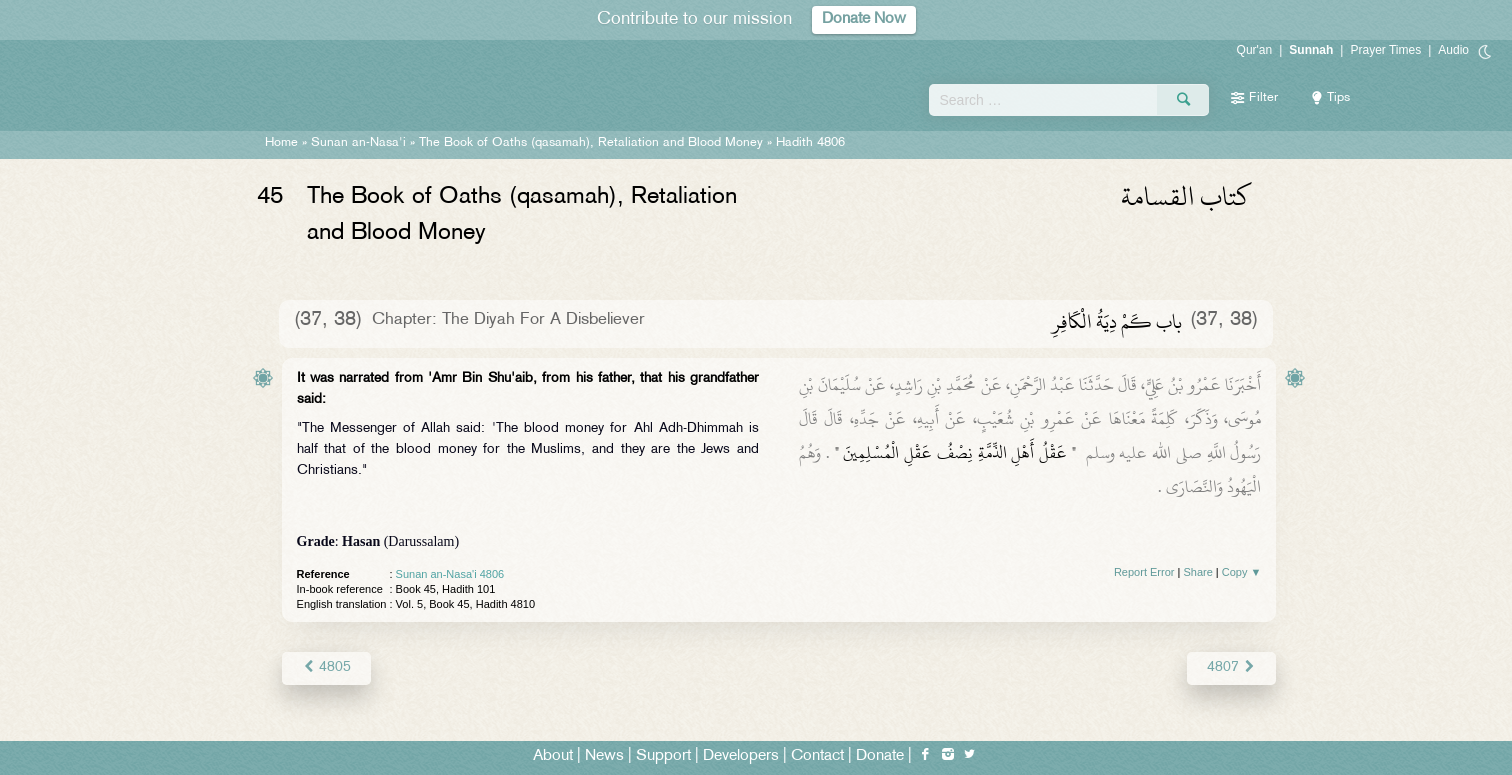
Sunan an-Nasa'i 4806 (450, 574)
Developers (741, 756)
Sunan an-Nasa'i (358, 143)
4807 (1231, 667)
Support (663, 756)
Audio (1453, 50)
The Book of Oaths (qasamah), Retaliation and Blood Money (591, 143)
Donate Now (864, 19)
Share (1197, 572)
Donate (880, 756)
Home (281, 143)
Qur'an (1255, 50)
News (604, 756)
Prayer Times (1385, 50)
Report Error (1144, 572)
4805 (326, 667)
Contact (817, 756)
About (553, 756)
